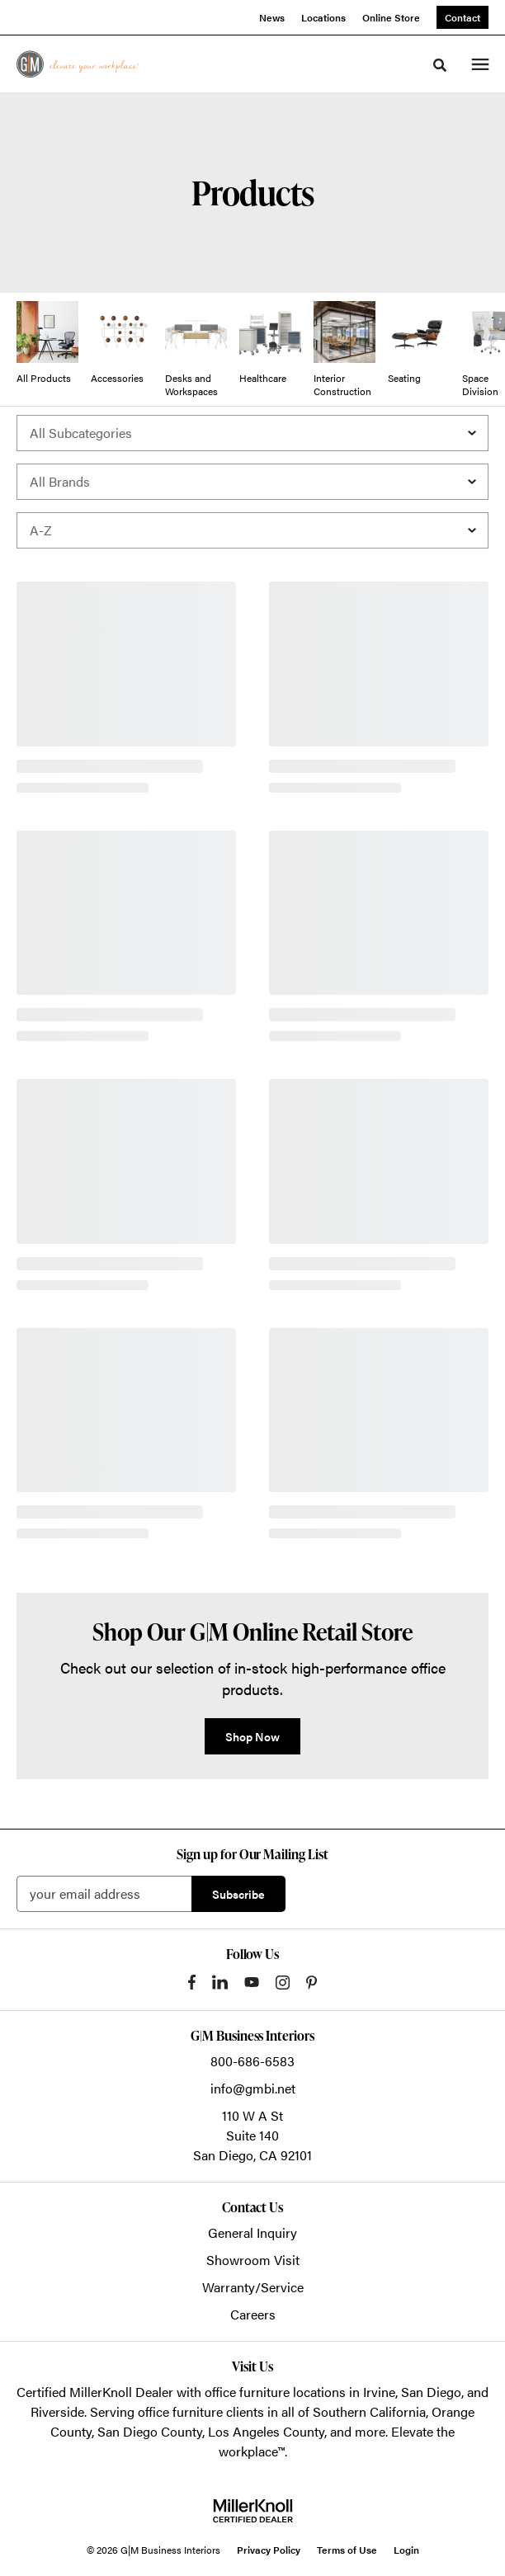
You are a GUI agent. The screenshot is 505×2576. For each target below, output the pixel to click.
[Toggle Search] (439, 65)
